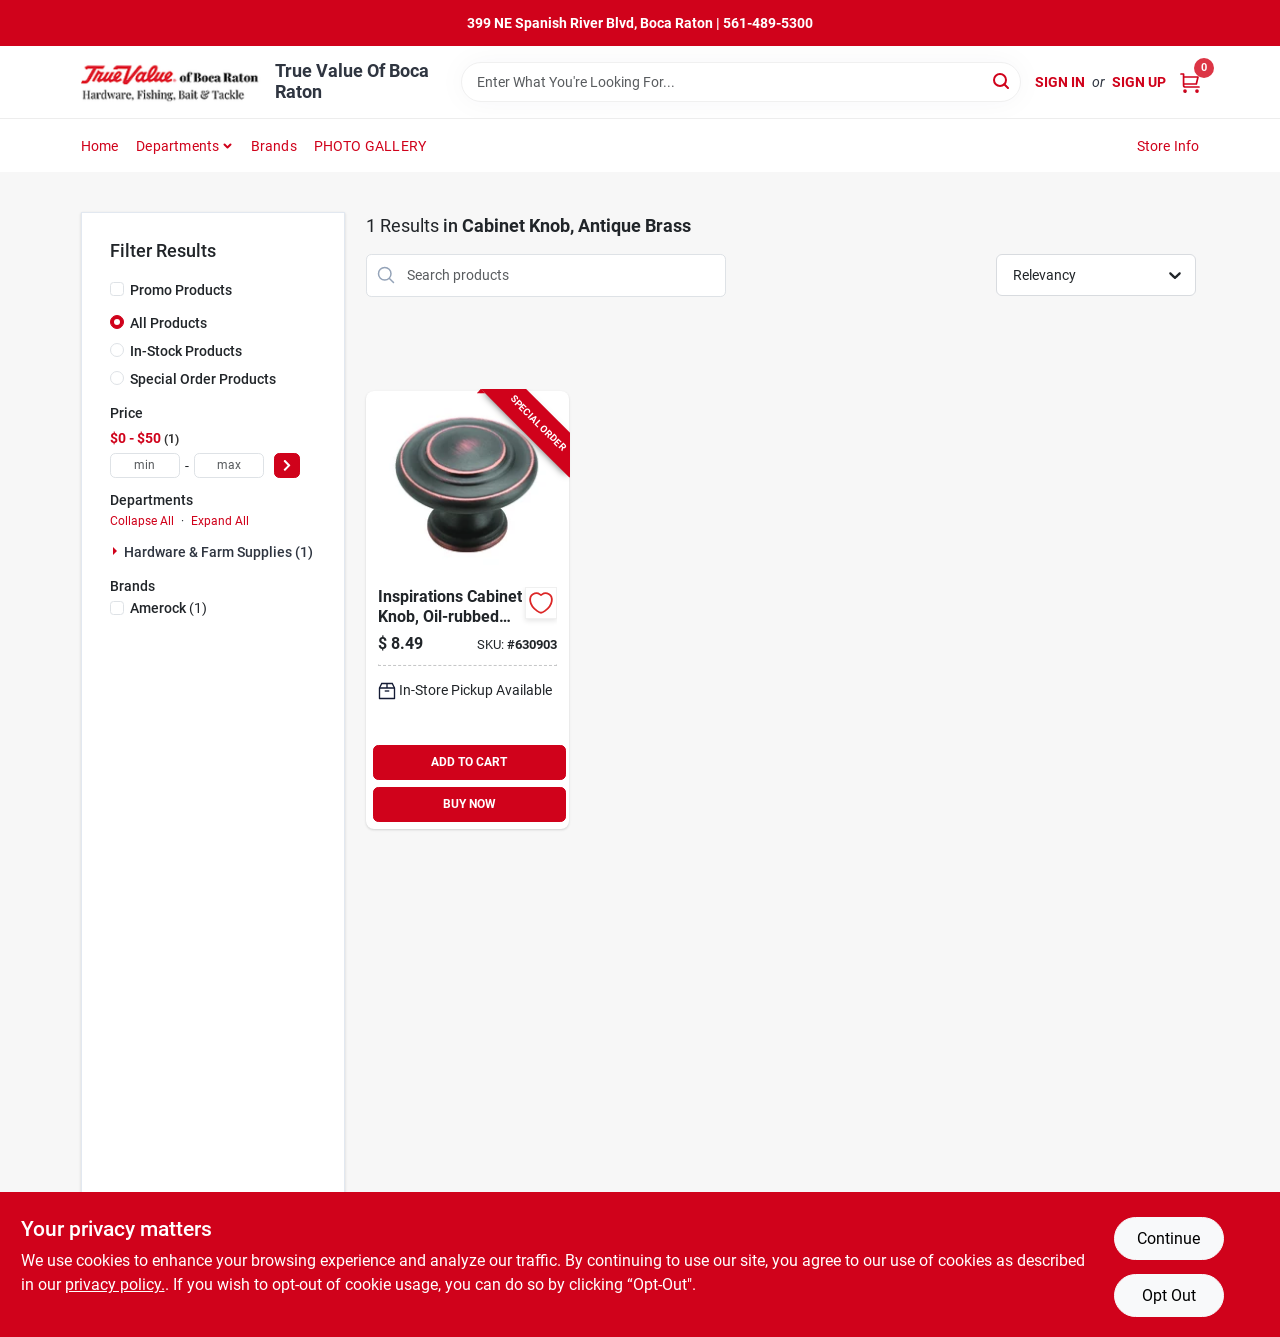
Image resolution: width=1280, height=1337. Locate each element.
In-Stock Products (186, 351)
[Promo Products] (117, 289)
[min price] (145, 465)
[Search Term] (741, 82)
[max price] (229, 465)
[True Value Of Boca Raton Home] (171, 82)
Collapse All (142, 521)
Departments (177, 146)
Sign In (1060, 82)
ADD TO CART (469, 762)
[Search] (1002, 80)
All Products (168, 323)
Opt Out (1169, 1295)
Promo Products (181, 290)
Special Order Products (203, 379)
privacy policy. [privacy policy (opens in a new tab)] (115, 1284)
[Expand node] (117, 551)
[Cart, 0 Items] (1190, 82)
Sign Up (1139, 82)
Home (100, 146)
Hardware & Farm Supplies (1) (218, 552)
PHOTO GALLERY (370, 146)
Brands (274, 146)
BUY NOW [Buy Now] (469, 804)
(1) (168, 608)
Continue (1168, 1238)
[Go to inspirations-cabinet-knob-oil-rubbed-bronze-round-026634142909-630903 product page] (467, 610)
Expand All (220, 521)
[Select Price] (287, 465)
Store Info (1168, 146)
